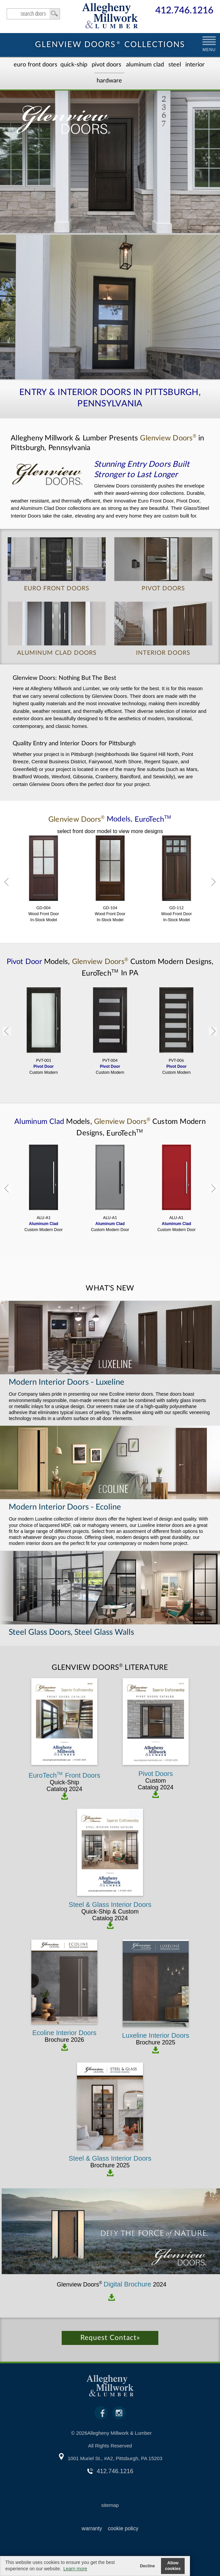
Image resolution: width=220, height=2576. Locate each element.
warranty (92, 2528)
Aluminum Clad (145, 65)
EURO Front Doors (35, 65)
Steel (174, 65)
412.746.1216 (184, 11)
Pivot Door (25, 961)
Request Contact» (110, 2337)
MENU (208, 49)
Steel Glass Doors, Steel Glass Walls (71, 1632)
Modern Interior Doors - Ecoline (65, 1507)
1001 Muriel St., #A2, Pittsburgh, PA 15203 (115, 2458)
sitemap (110, 2505)
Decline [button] (147, 2566)
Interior (195, 65)
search (33, 13)
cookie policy (123, 2528)
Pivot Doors (106, 65)
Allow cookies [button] (173, 2566)
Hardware (109, 81)
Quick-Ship (73, 65)
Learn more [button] (75, 2568)
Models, (110, 819)
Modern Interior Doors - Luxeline (66, 1382)
